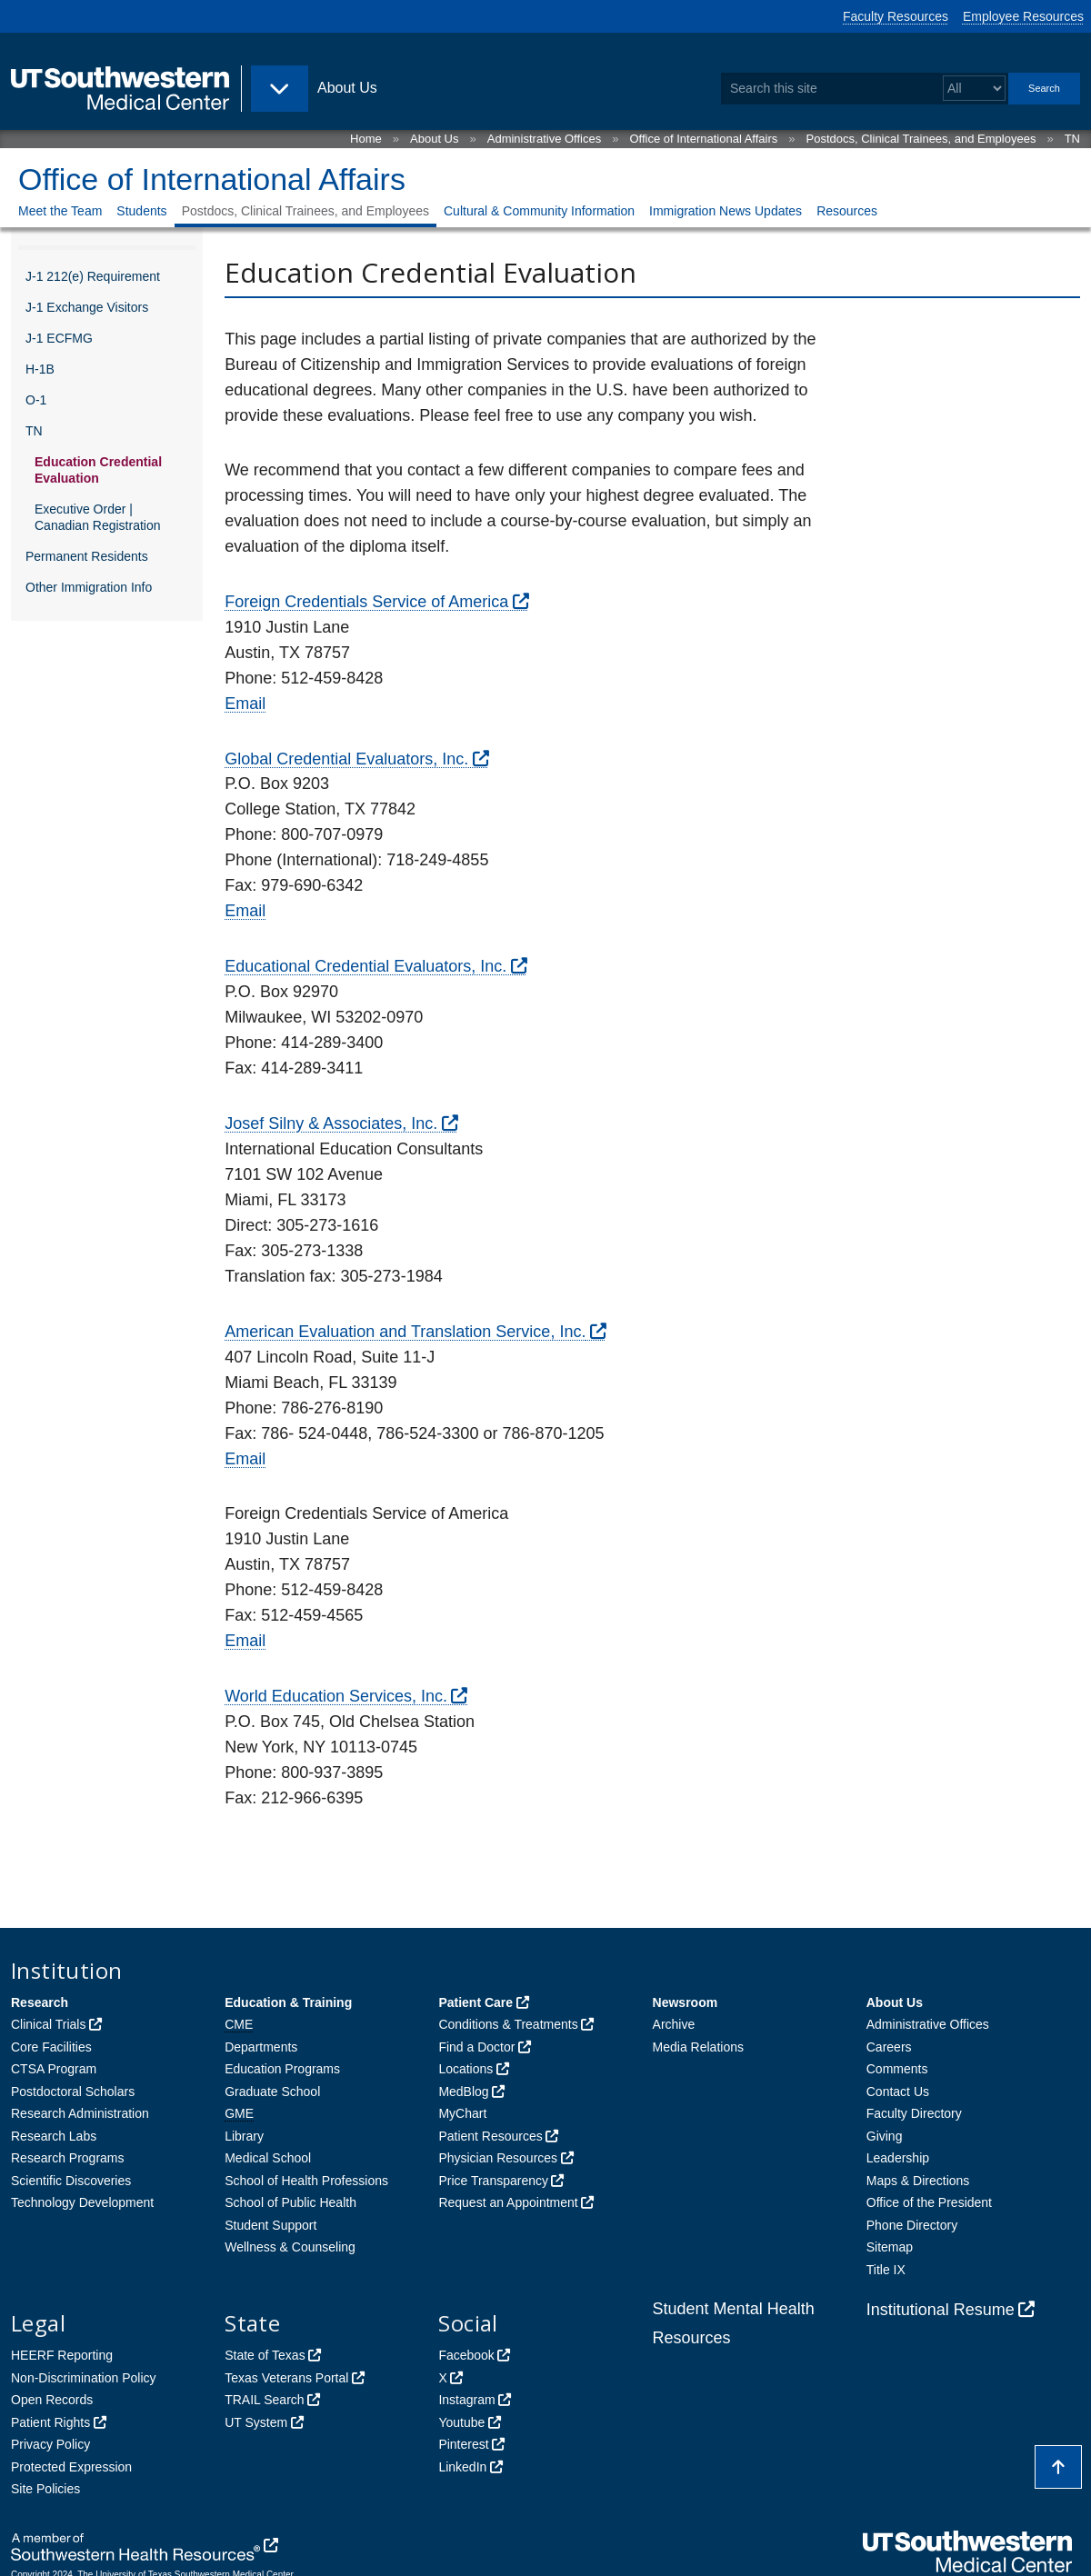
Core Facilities (51, 2047)
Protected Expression (71, 2467)
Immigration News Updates (725, 211)
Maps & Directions (918, 2180)
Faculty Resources (895, 16)
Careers (889, 2047)
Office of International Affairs (703, 138)
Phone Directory (911, 2225)
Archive (674, 2024)
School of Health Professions (306, 2180)
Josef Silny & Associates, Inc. (331, 1123)
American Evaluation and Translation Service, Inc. (405, 1332)
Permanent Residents (86, 556)
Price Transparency (493, 2180)
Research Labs (53, 2136)
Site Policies (45, 2488)
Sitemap (889, 2247)
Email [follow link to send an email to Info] (245, 703)
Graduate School (272, 2091)
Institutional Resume (940, 2310)
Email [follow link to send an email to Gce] (245, 911)
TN (1072, 138)
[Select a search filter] (974, 88)
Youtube (461, 2422)
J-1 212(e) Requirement (92, 276)
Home (366, 138)
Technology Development (82, 2202)
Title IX (886, 2269)
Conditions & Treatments (507, 2024)
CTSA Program (53, 2069)
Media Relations (698, 2047)
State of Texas (265, 2355)
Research (39, 2002)
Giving (884, 2136)
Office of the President (929, 2202)
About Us (434, 138)
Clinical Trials (48, 2024)
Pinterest (463, 2444)
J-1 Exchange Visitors (86, 307)
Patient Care (475, 2002)
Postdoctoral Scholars (73, 2091)
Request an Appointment (507, 2202)
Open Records (52, 2399)
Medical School (268, 2158)
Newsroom (685, 2002)
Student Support (270, 2225)
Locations (465, 2069)
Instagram (466, 2399)
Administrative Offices (544, 138)
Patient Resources (490, 2136)
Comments (897, 2069)
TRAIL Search (264, 2399)
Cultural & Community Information (539, 211)
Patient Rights (50, 2422)
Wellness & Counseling (290, 2247)
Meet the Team (60, 211)
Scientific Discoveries (71, 2180)
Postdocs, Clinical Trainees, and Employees (921, 138)
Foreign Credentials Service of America (366, 602)
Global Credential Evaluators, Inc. (346, 759)
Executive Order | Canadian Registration (98, 517)
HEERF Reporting (62, 2355)
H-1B (40, 369)
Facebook (466, 2355)
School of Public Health (290, 2202)
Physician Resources (497, 2158)
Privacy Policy (50, 2444)
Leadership (897, 2158)
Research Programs (68, 2158)
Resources (846, 211)
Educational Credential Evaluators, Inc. (365, 966)
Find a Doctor (476, 2047)
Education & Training (288, 2002)
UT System (256, 2422)
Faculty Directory (914, 2113)
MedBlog (463, 2091)
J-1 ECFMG (59, 338)
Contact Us (897, 2091)
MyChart (462, 2113)
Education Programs (282, 2069)
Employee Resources (1023, 16)
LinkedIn (462, 2467)
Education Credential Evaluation (98, 469)
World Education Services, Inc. (336, 1696)
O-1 (35, 400)
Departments (261, 2047)
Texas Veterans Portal (286, 2378)
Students (141, 211)
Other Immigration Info (88, 587)
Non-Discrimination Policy (83, 2378)
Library (244, 2136)
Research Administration (80, 2113)
